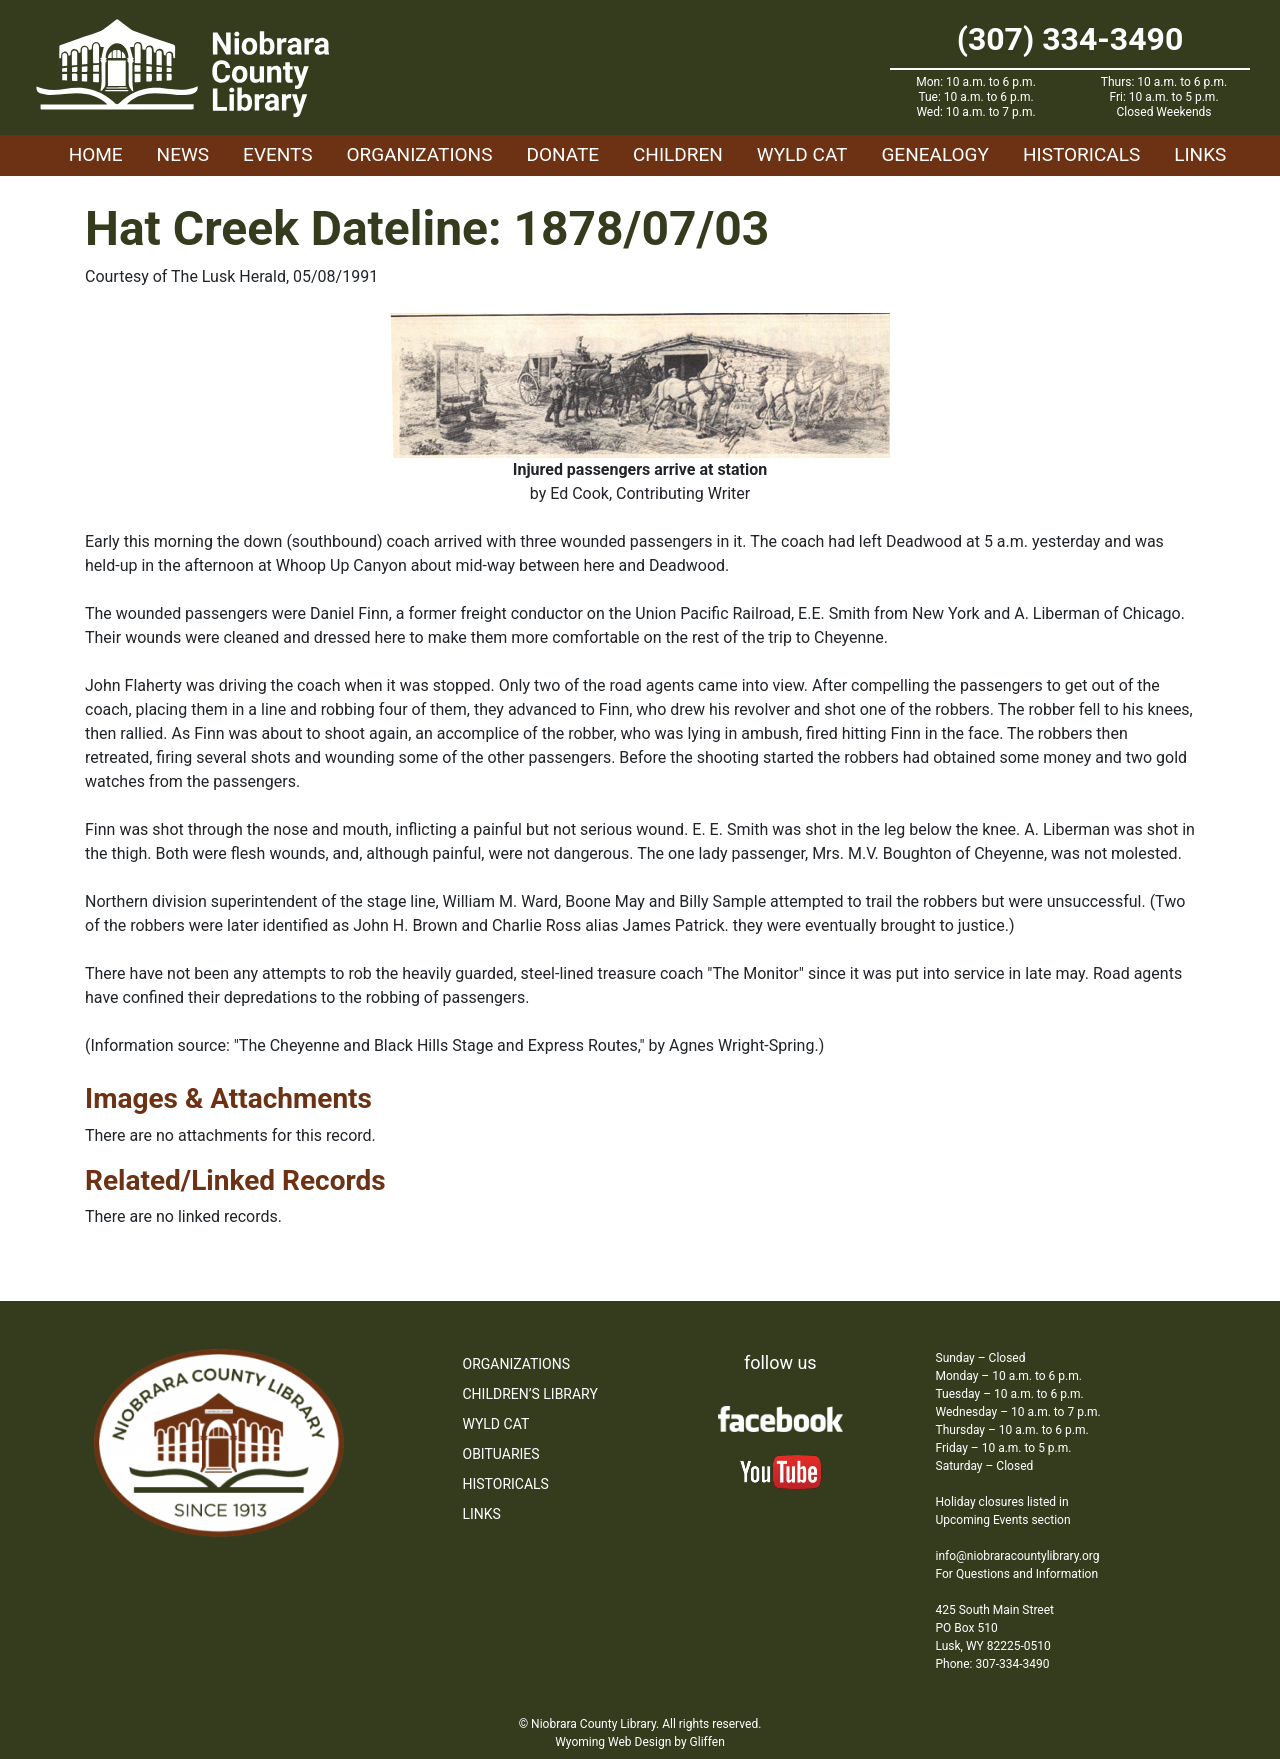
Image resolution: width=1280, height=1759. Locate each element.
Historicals (1081, 154)
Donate (562, 154)
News (183, 154)
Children (678, 154)
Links (1200, 154)
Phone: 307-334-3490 (993, 1664)
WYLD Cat (802, 154)
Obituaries (501, 1454)
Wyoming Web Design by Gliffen (640, 1742)
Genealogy (935, 154)
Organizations (420, 154)
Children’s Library (530, 1394)
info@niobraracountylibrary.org (1018, 1556)
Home (96, 154)
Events (277, 154)
